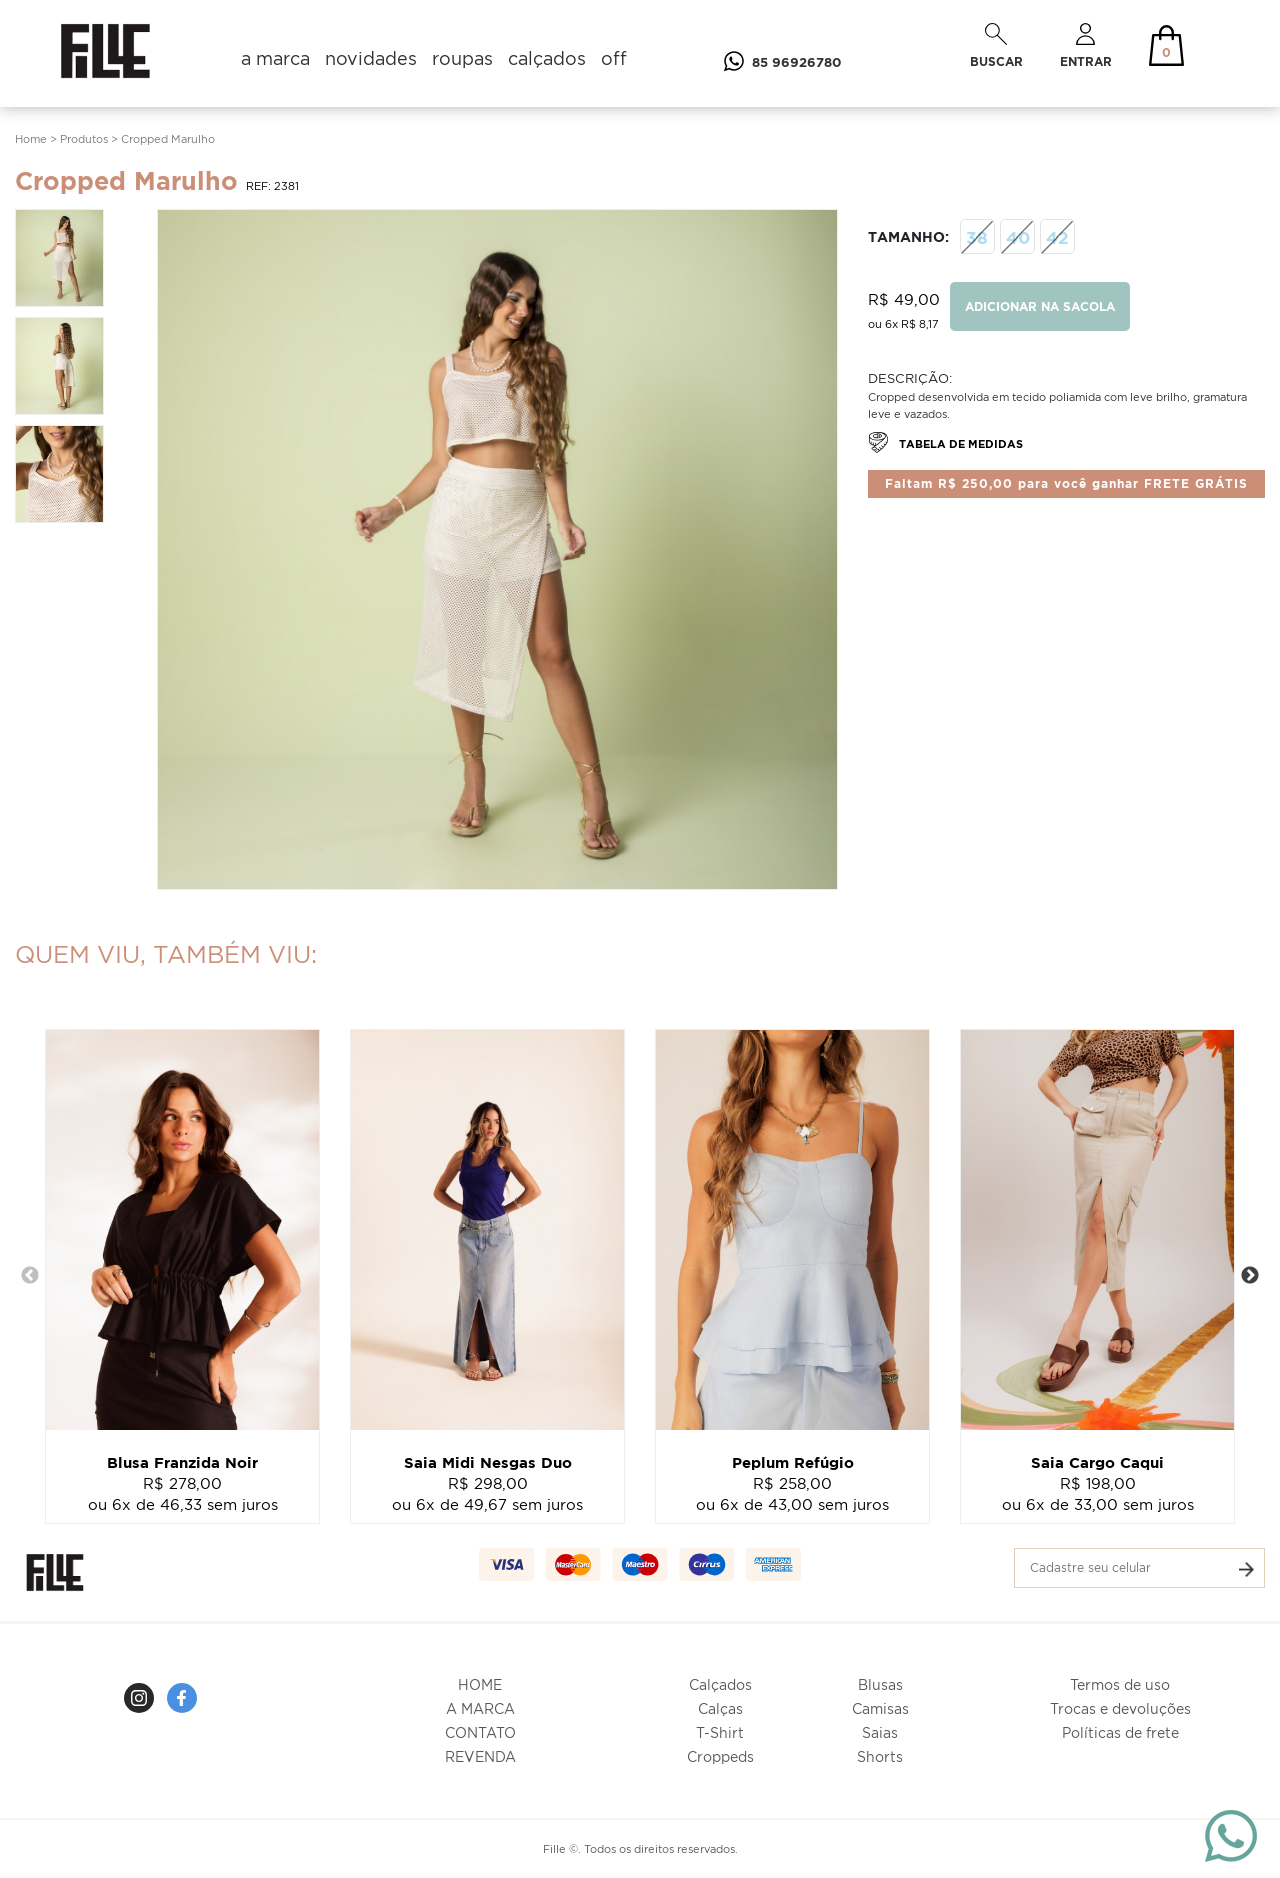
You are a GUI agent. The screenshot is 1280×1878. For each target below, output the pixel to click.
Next (1250, 1276)
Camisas (880, 1708)
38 (977, 236)
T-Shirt (720, 1732)
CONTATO (480, 1732)
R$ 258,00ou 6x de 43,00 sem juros (792, 1494)
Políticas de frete (1120, 1732)
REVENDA (480, 1756)
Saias (880, 1732)
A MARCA (480, 1708)
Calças (720, 1708)
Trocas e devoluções (1120, 1708)
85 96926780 (778, 62)
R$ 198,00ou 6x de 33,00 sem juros (1098, 1494)
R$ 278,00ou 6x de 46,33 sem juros (183, 1494)
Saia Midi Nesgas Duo (488, 1462)
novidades (371, 58)
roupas (462, 58)
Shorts (880, 1756)
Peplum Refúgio (793, 1462)
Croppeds (720, 1756)
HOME (480, 1684)
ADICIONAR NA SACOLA (1040, 306)
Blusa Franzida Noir (182, 1462)
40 (1017, 236)
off (614, 58)
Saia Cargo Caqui (1097, 1462)
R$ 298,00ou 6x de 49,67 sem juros (487, 1494)
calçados (547, 58)
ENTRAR (1086, 45)
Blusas (880, 1684)
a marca (275, 58)
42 (1057, 236)
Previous (30, 1276)
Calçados (720, 1684)
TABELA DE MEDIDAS (945, 443)
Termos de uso (1120, 1684)
